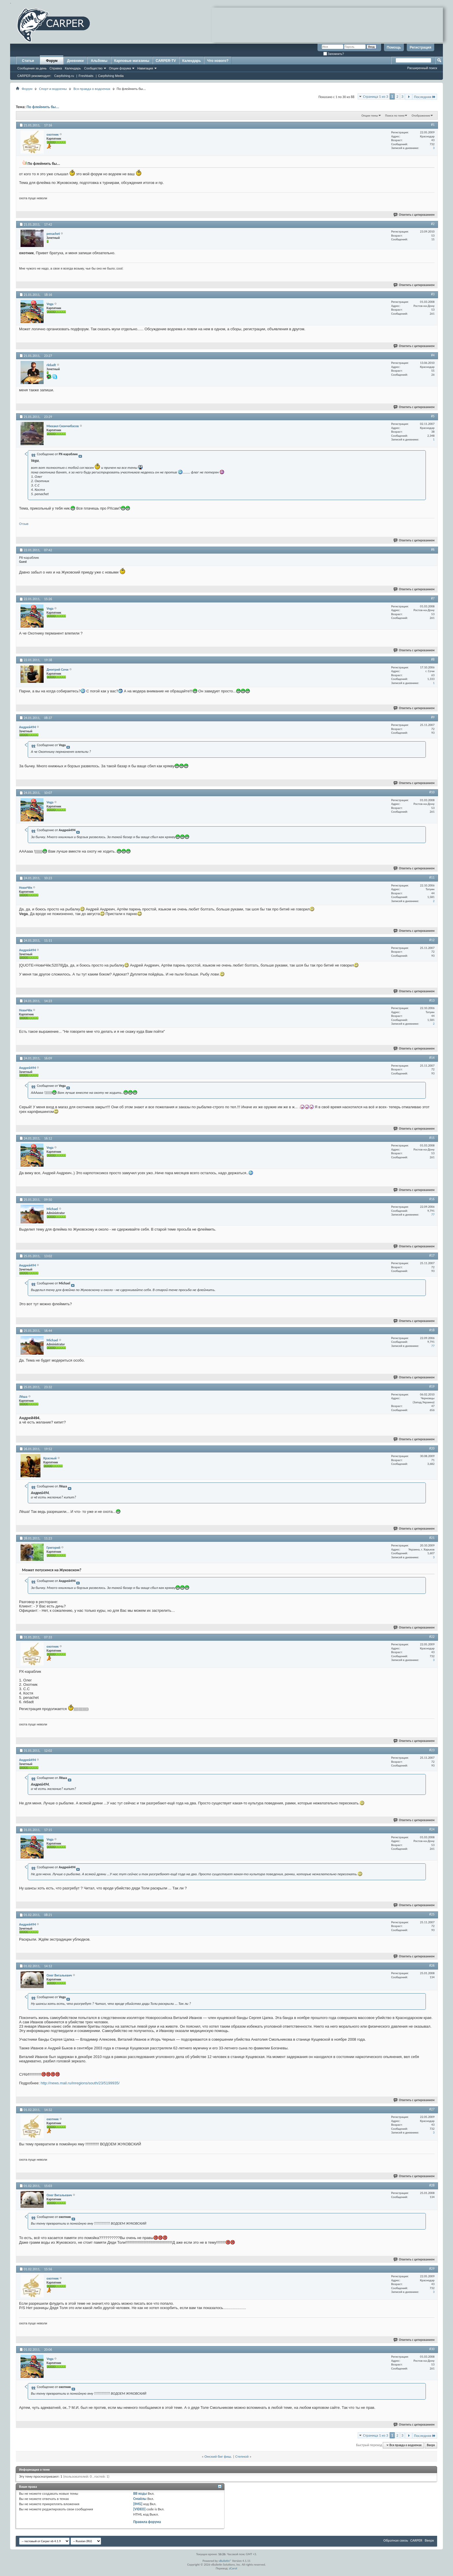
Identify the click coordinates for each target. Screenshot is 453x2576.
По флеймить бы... (43, 106)
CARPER (416, 2540)
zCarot (233, 2568)
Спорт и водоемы (53, 88)
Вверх (431, 2445)
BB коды (140, 2493)
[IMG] (137, 2504)
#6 (433, 549)
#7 (433, 598)
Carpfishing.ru (64, 76)
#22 (432, 1637)
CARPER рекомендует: (34, 76)
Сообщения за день (32, 68)
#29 (432, 2269)
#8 (433, 659)
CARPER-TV (166, 61)
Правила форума (147, 2522)
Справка (55, 68)
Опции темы (369, 115)
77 (433, 1214)
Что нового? (217, 61)
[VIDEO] (139, 2509)
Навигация (145, 68)
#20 (432, 1448)
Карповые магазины (131, 61)
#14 (432, 1058)
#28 (432, 2185)
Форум (51, 61)
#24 (432, 1829)
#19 (432, 1386)
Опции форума (120, 68)
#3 (433, 294)
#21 (432, 1538)
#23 (432, 1750)
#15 (432, 1138)
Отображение (421, 115)
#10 (432, 792)
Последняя (425, 97)
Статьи (28, 61)
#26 (432, 1965)
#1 (433, 125)
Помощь (394, 47)
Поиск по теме (394, 115)
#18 (432, 1330)
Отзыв (23, 523)
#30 (432, 2349)
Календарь (73, 68)
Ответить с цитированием (414, 215)
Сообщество (93, 68)
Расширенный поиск (422, 68)
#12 (432, 940)
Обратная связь (395, 2540)
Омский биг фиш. (218, 2456)
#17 (432, 1255)
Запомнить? (333, 54)
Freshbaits (86, 76)
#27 (432, 2109)
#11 (432, 877)
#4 (433, 355)
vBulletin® (224, 2561)
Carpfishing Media (111, 76)
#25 (432, 1914)
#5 (433, 416)
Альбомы (99, 61)
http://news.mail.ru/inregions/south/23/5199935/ (80, 2083)
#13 (432, 1000)
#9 (433, 717)
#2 (433, 224)
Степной (242, 2456)
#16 (432, 1199)
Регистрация (420, 47)
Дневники (75, 61)
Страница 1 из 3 (375, 96)
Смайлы (139, 2498)
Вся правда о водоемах (91, 88)
